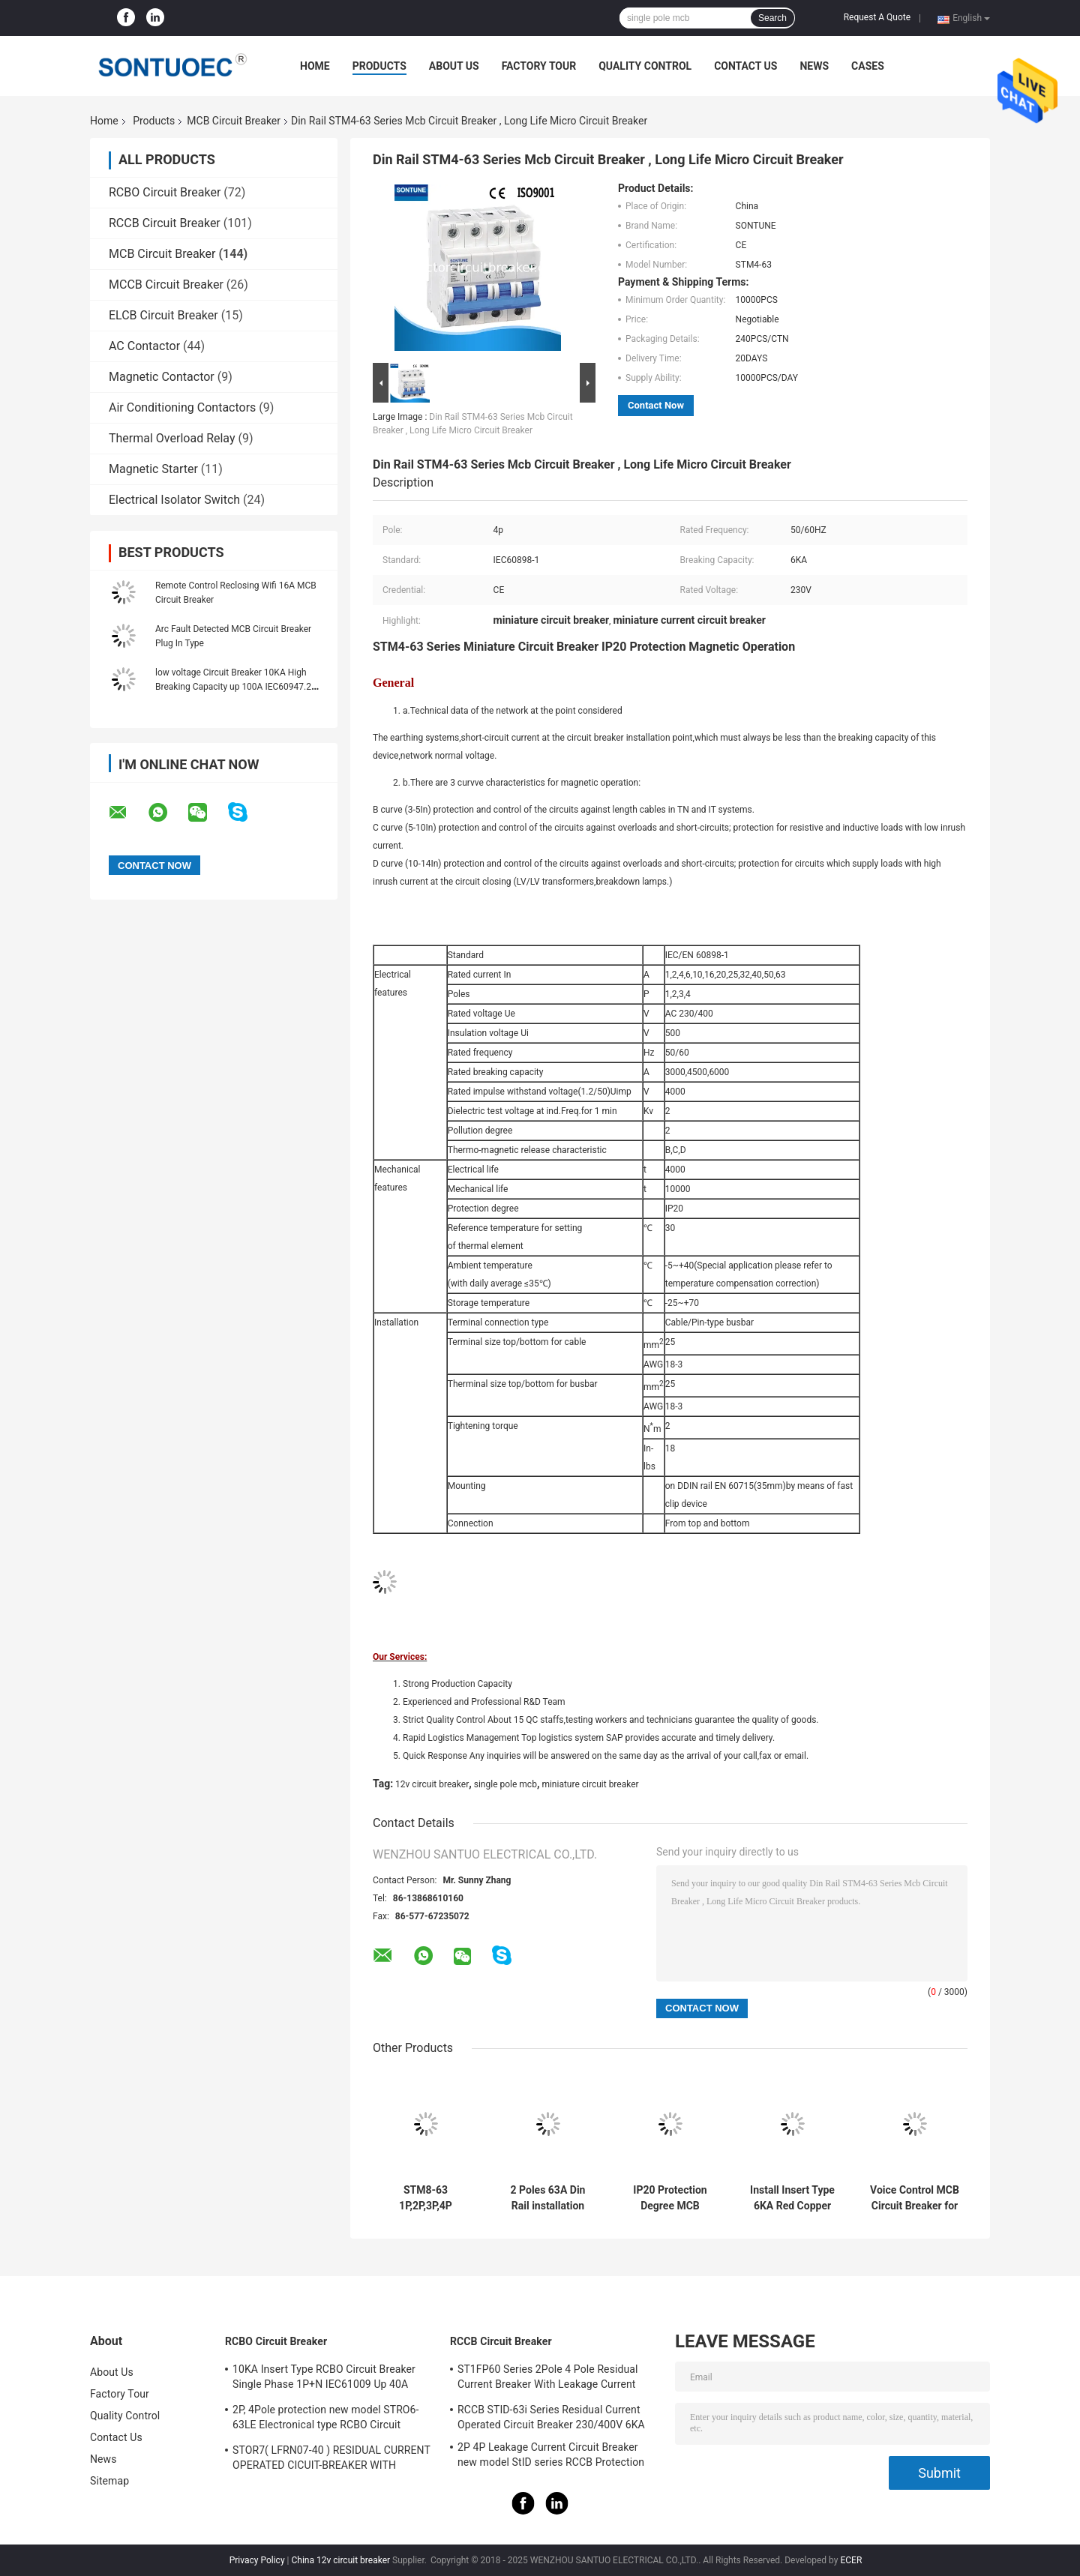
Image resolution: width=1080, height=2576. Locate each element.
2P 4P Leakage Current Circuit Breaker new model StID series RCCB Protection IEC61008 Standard (551, 2457)
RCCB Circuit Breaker (164, 223)
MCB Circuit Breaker (233, 121)
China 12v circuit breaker (340, 2560)
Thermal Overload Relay (172, 438)
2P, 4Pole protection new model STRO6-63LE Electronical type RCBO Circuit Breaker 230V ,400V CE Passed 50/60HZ (328, 2419)
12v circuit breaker (432, 1784)
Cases (867, 66)
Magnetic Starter (153, 469)
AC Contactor (144, 346)
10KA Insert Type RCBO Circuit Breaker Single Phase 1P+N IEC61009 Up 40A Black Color (324, 2379)
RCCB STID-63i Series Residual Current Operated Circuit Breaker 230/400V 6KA (551, 2417)
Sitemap (109, 2481)
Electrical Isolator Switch (174, 500)
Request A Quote (877, 17)
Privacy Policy (257, 2560)
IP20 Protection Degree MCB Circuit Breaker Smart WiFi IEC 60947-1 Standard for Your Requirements (669, 2198)
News (814, 66)
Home (315, 66)
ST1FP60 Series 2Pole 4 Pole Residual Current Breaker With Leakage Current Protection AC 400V (548, 2379)
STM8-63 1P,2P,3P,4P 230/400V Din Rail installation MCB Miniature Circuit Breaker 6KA (425, 2198)
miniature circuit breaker (590, 1784)
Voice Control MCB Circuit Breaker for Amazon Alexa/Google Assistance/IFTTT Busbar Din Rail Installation (914, 2198)
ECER (851, 2560)
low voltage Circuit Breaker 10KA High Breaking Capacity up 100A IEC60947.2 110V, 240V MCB (233, 686)
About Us (454, 66)
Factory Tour (539, 66)
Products (379, 66)
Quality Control (645, 66)
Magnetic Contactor (161, 377)
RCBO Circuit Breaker (164, 192)
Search (772, 18)
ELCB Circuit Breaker (163, 315)
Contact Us (745, 66)
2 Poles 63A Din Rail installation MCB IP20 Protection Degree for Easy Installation (548, 2198)
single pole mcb (505, 1784)
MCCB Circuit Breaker (166, 284)
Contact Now (656, 405)
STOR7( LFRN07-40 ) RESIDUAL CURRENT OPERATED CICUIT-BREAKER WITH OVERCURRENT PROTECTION (331, 2460)
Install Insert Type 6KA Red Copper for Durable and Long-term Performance (792, 2198)
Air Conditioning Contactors (182, 407)
